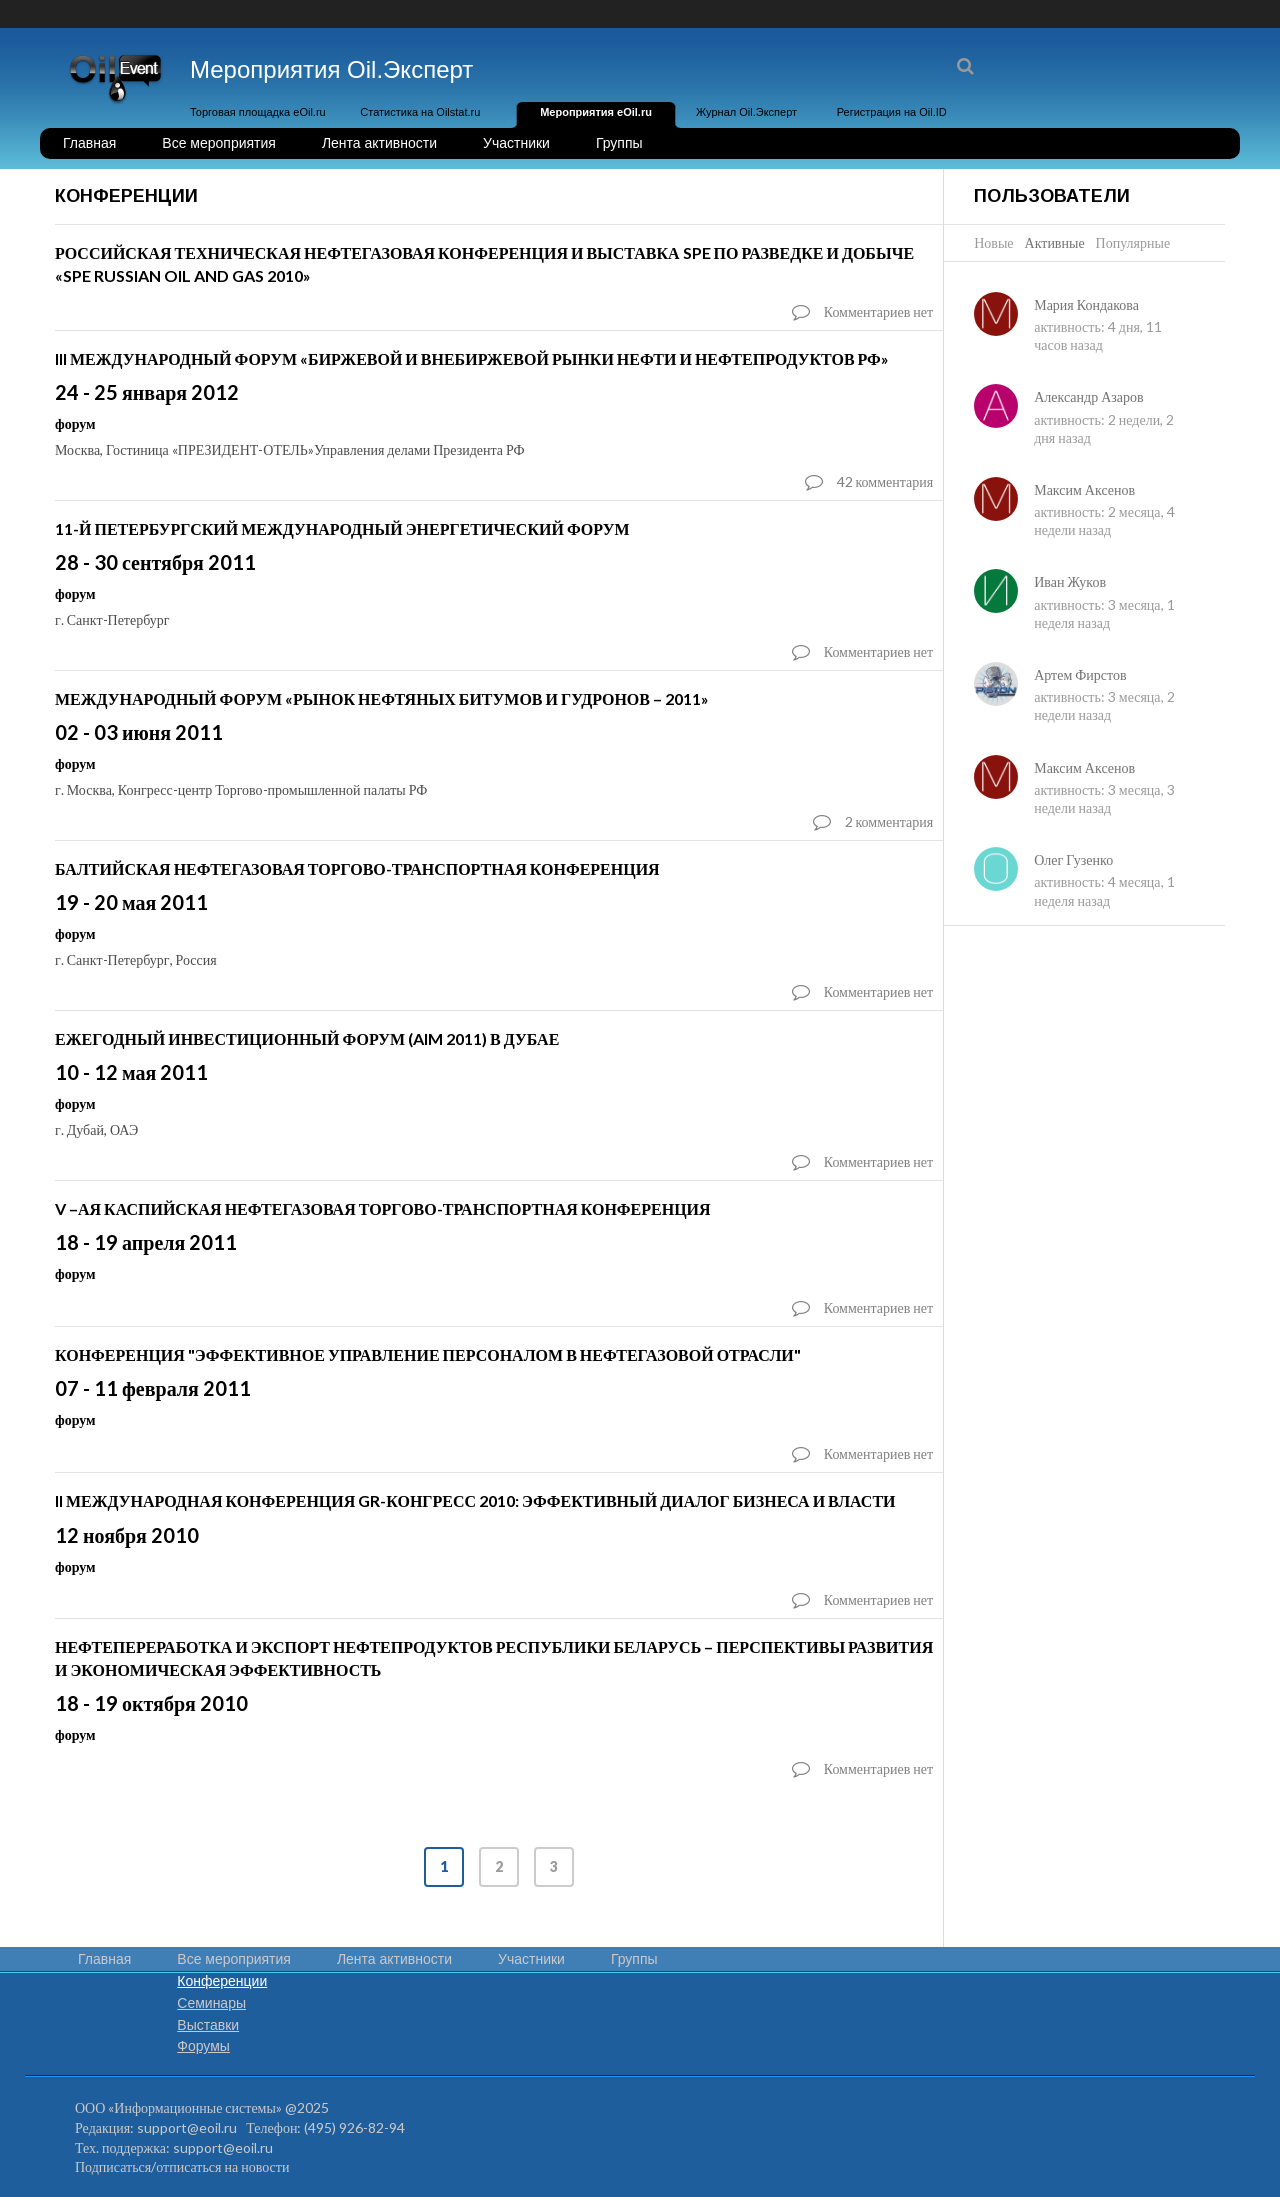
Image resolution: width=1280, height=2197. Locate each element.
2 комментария (889, 821)
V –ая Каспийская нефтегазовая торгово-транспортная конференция (383, 1208)
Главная (89, 143)
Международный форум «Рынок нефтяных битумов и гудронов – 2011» (382, 698)
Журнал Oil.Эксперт (746, 112)
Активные (1055, 242)
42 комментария (885, 481)
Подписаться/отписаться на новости (182, 2166)
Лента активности (379, 143)
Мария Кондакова (1086, 304)
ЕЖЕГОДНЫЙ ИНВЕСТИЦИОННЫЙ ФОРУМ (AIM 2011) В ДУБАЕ (307, 1038)
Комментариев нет (878, 311)
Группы (619, 143)
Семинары (211, 2003)
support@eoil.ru (187, 2127)
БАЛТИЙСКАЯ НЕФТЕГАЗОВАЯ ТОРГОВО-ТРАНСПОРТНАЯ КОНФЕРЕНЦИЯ (357, 868)
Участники (516, 143)
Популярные (1133, 242)
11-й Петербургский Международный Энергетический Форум (342, 528)
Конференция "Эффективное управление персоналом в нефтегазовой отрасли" (428, 1354)
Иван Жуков (1070, 581)
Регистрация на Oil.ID (892, 112)
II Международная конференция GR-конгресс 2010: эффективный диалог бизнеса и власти (475, 1500)
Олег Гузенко (1073, 859)
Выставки (208, 2025)
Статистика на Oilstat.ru (420, 112)
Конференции (222, 1981)
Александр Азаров (1088, 396)
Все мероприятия (219, 143)
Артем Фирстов (1080, 674)
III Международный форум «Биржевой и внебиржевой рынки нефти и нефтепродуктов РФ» (472, 358)
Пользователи (1052, 196)
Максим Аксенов (1084, 489)
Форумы (203, 2046)
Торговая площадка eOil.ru (258, 112)
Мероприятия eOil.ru (596, 112)
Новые (993, 242)
